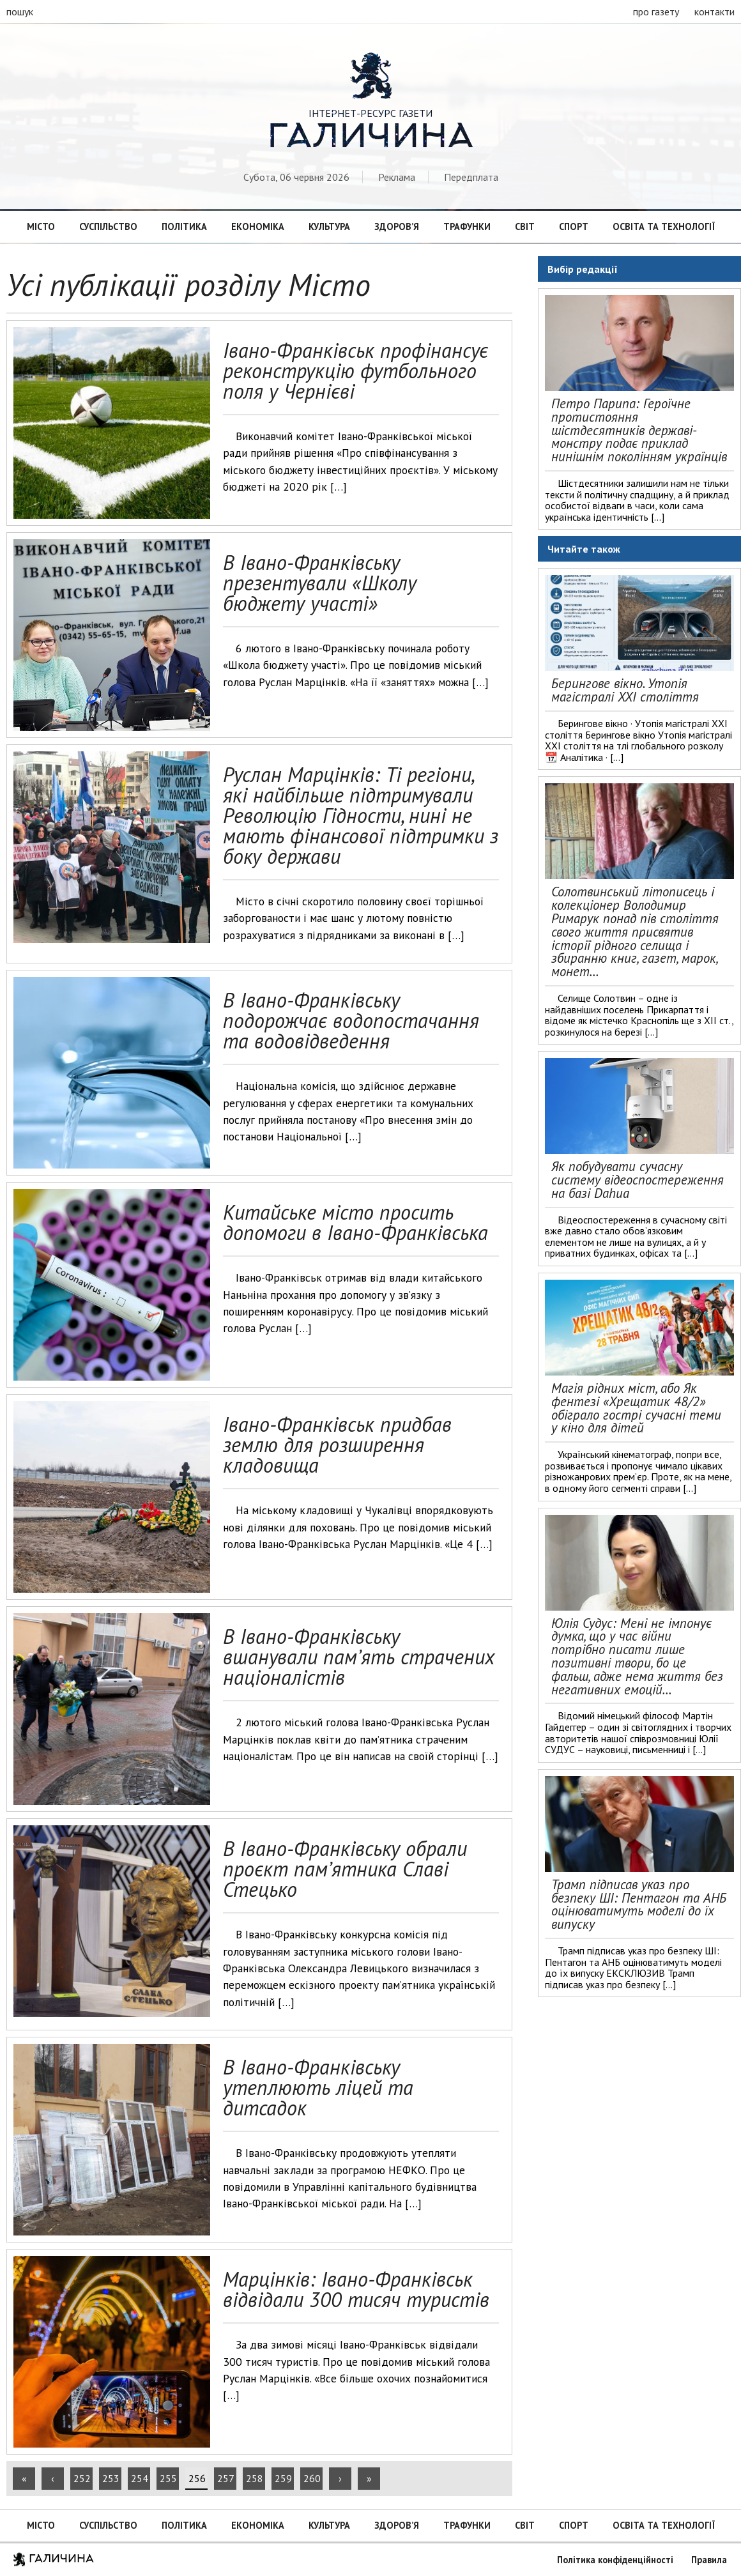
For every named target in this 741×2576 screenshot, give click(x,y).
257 (225, 2478)
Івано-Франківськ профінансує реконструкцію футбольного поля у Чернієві (355, 370)
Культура (329, 226)
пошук (19, 11)
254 (139, 2478)
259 (283, 2478)
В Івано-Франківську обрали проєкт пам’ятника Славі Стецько (345, 1869)
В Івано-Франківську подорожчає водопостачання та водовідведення (351, 1020)
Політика (184, 226)
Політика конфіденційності (615, 2560)
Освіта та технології (664, 226)
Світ (525, 226)
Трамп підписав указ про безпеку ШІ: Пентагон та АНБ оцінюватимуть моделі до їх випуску (638, 1904)
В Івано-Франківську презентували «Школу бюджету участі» (319, 583)
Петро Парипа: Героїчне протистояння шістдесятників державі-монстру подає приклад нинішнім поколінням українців (639, 430)
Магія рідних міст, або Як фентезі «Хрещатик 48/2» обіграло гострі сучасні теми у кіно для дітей (636, 1407)
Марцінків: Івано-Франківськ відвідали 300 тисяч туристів (356, 2289)
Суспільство (108, 226)
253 (110, 2478)
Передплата (471, 177)
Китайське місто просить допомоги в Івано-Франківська (355, 1222)
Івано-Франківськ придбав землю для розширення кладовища (337, 1444)
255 (168, 2478)
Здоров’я (396, 226)
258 (254, 2478)
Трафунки (467, 226)
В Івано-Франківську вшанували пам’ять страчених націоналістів (358, 1656)
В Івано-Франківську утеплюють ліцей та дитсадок (318, 2087)
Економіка (257, 226)
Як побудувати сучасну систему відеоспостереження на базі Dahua (637, 1180)
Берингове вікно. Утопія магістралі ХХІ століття (625, 690)
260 (312, 2478)
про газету (656, 11)
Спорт (573, 226)
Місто (41, 226)
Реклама (396, 177)
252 (82, 2478)
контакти (714, 11)
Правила (709, 2560)
